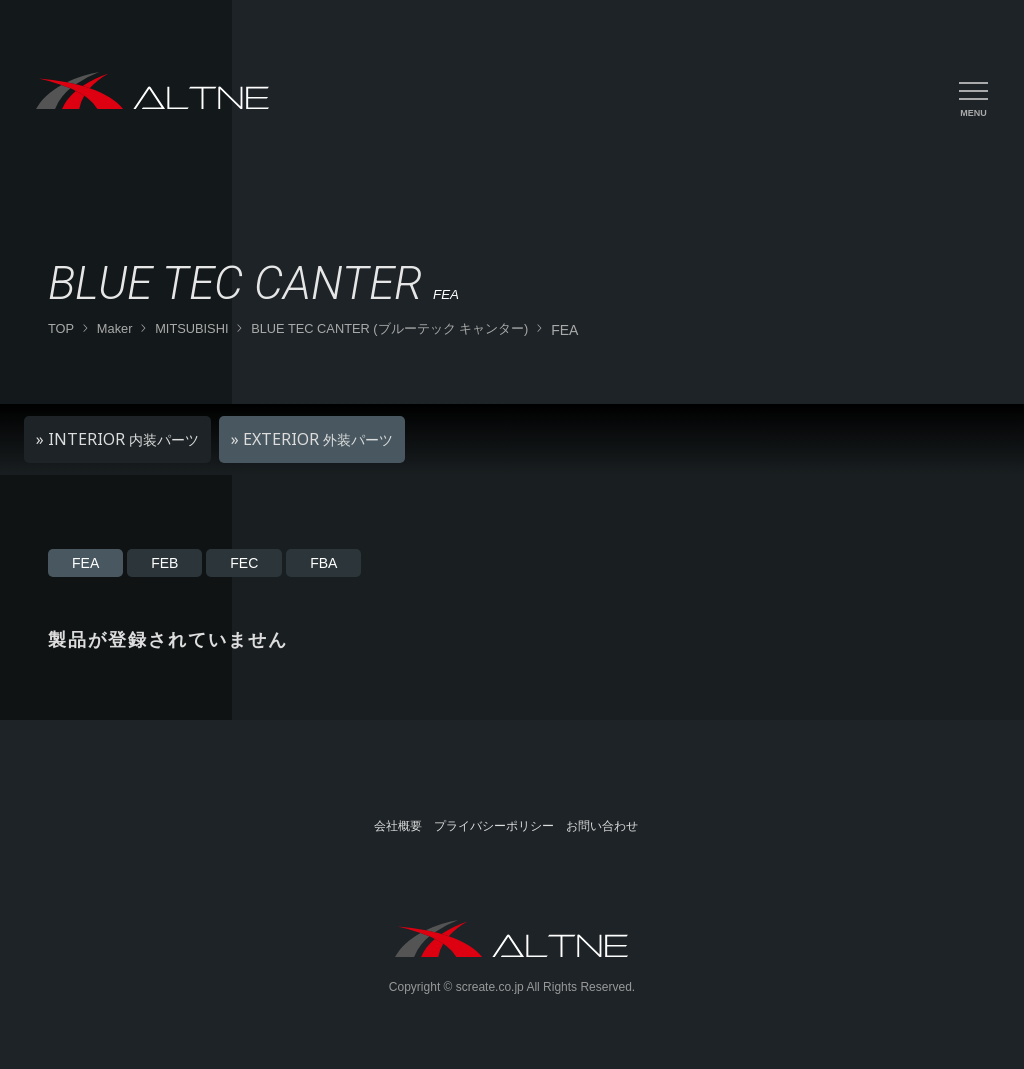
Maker (115, 328)
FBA (323, 563)
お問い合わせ (602, 826)
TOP (61, 328)
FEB (164, 563)
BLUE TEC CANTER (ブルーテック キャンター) (389, 328)
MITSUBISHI (191, 328)
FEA (85, 563)
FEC (244, 563)
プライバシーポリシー (494, 826)
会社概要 (398, 826)
